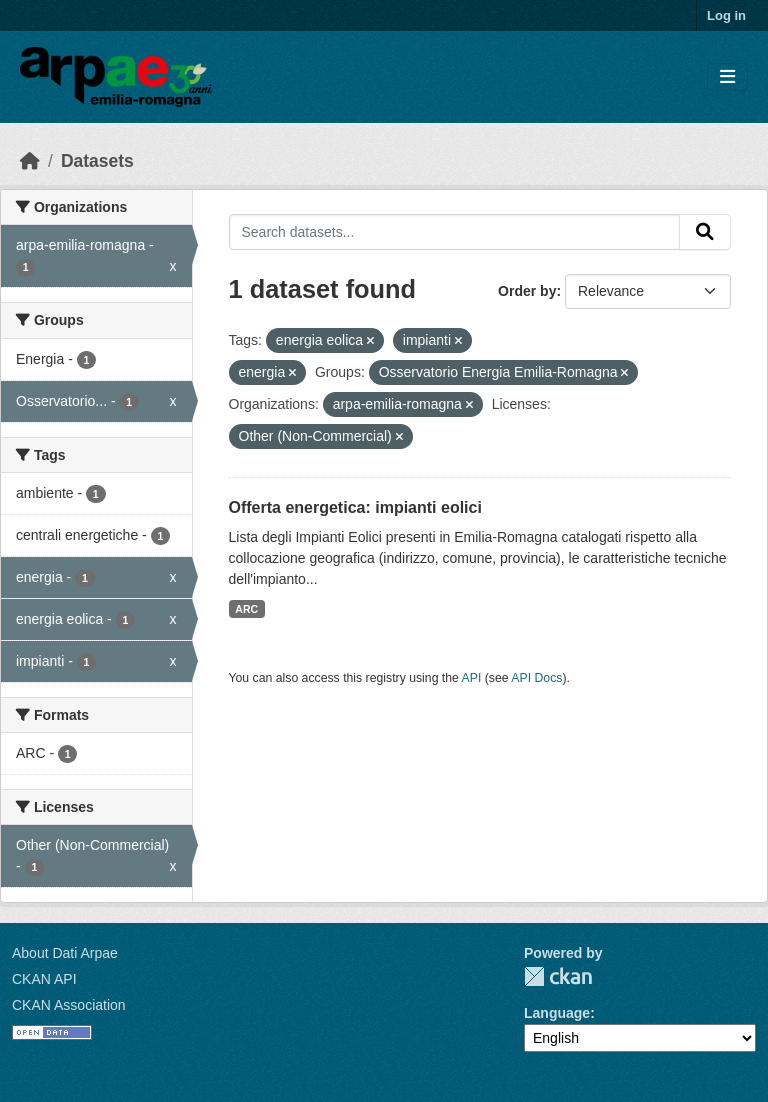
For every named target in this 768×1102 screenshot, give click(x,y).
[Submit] (705, 232)
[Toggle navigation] (727, 77)
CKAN (558, 976)
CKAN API (44, 979)
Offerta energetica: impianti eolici (355, 507)
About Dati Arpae (65, 953)
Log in (726, 15)
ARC (246, 609)
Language (557, 1013)
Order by (527, 291)
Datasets (97, 161)
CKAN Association (69, 1005)
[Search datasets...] (455, 232)
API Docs (536, 678)
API (472, 678)
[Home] (30, 161)
